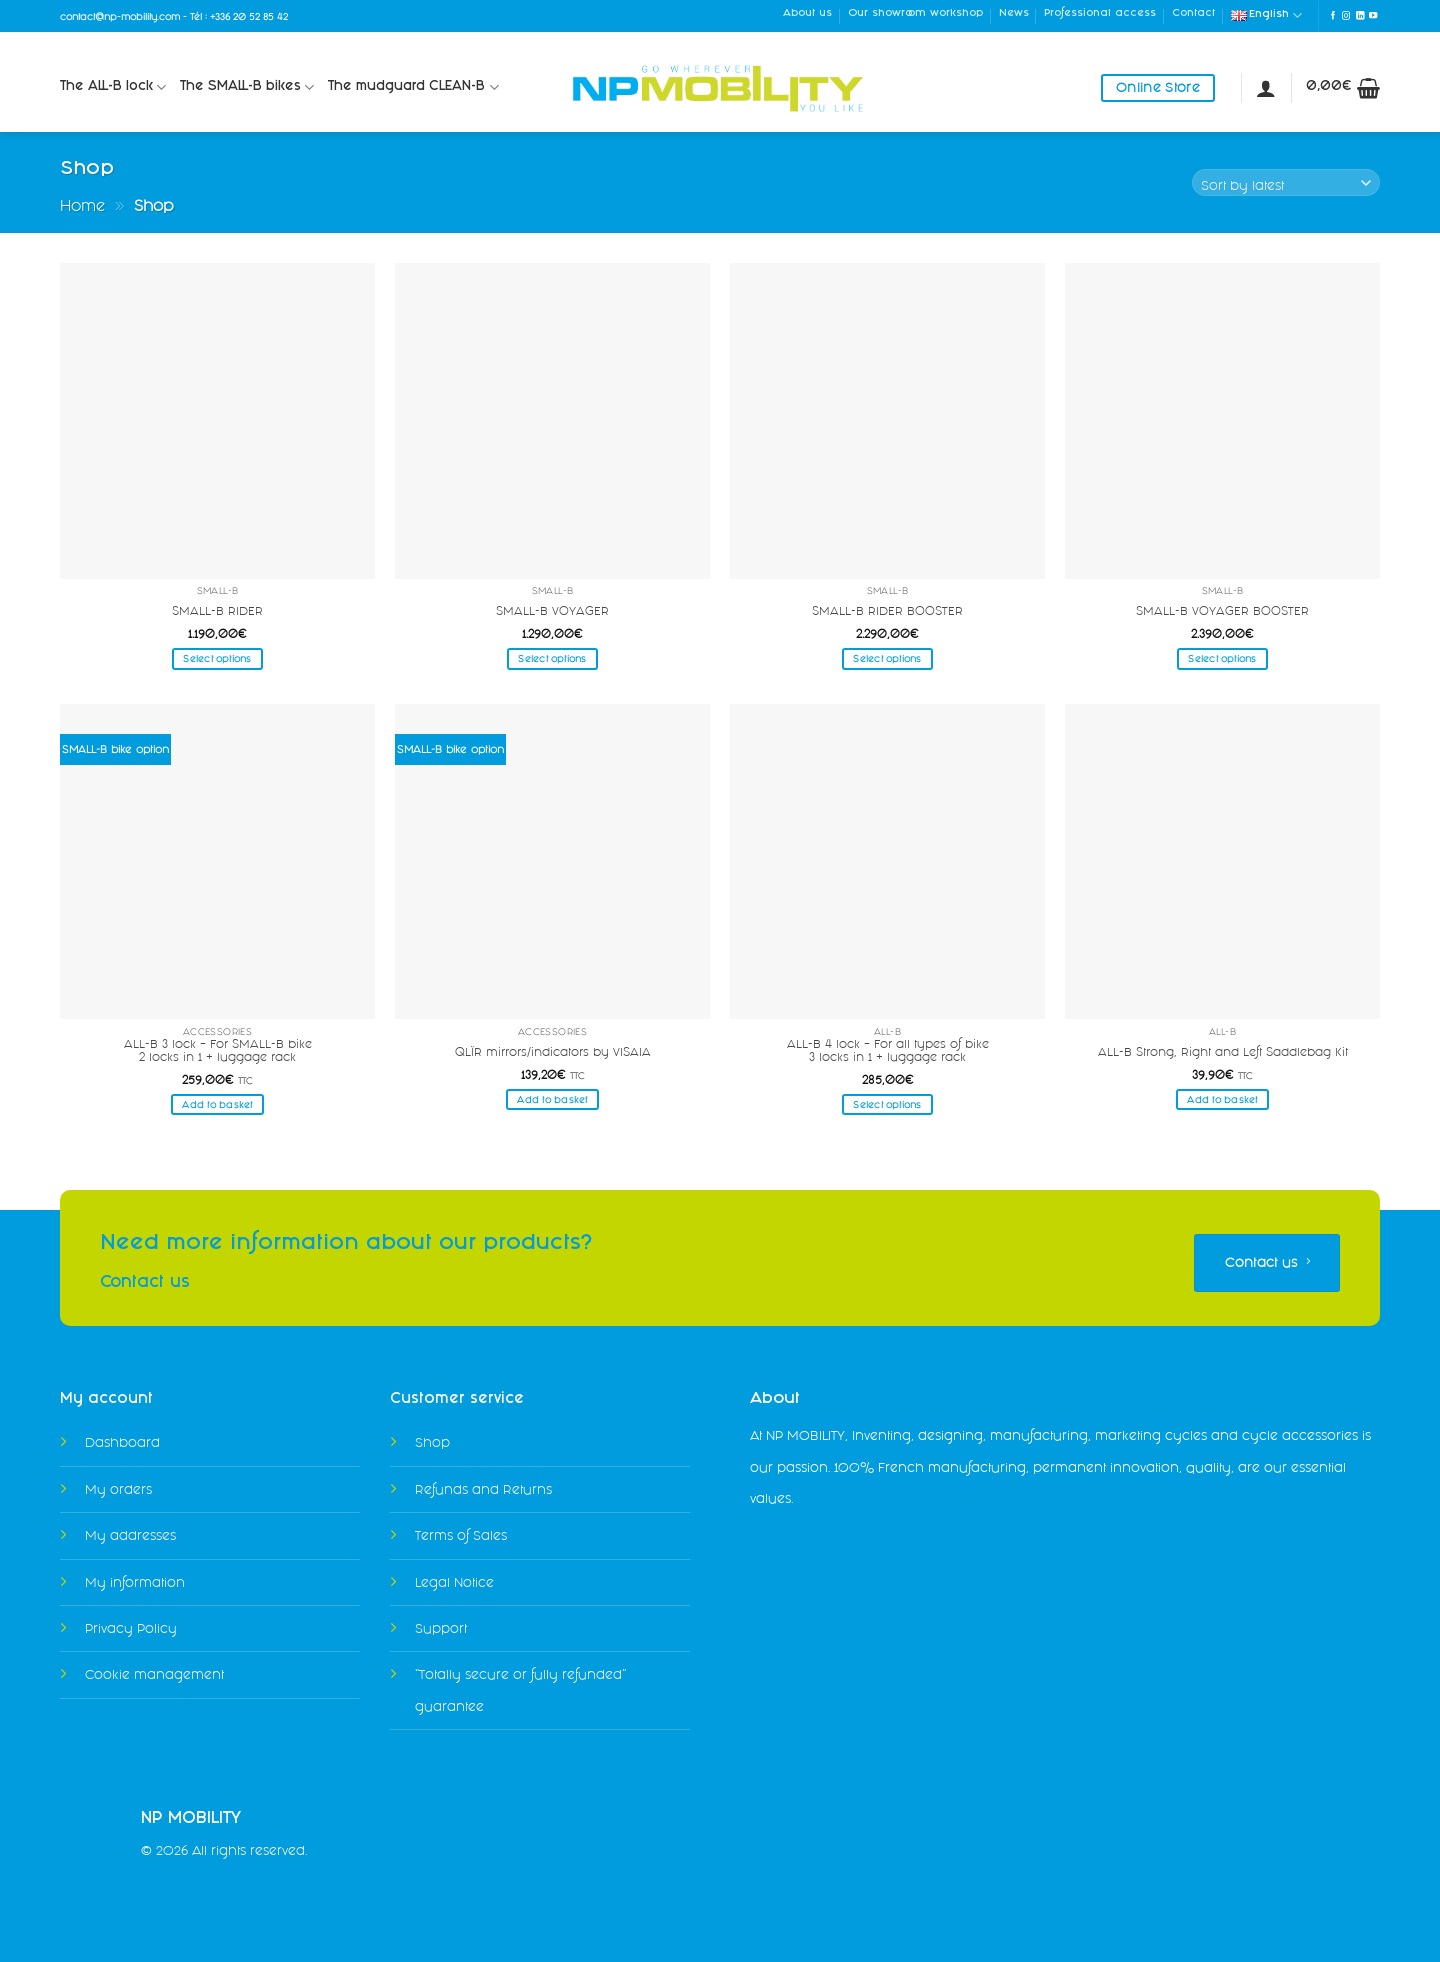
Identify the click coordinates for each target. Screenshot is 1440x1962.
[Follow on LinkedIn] (1360, 16)
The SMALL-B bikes (247, 87)
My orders (118, 1489)
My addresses (130, 1535)
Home (82, 205)
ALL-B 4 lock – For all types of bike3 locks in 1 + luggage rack (888, 1051)
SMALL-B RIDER (217, 611)
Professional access (1100, 14)
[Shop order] (1286, 182)
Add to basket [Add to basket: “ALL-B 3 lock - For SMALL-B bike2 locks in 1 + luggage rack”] (217, 1104)
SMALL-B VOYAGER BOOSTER (1222, 611)
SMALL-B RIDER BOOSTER (887, 611)
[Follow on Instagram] (1346, 16)
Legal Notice (454, 1582)
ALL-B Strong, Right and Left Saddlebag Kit (1223, 1052)
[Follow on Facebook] (1333, 16)
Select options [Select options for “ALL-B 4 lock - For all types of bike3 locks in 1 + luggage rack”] (887, 1104)
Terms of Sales (461, 1535)
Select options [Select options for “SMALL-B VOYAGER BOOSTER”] (1222, 658)
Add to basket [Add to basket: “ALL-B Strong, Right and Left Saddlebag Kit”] (1222, 1099)
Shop (432, 1442)
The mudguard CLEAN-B (413, 87)
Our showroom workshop (915, 14)
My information (135, 1582)
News (1014, 14)
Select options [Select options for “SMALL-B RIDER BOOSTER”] (887, 658)
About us (807, 14)
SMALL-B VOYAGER (552, 611)
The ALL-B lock (113, 87)
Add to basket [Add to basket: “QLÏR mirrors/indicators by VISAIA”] (552, 1099)
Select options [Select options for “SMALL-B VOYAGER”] (552, 658)
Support (441, 1628)
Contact (1193, 14)
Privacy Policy (131, 1628)
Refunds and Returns (483, 1489)
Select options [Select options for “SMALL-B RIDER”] (217, 658)
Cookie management (154, 1674)
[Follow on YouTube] (1373, 16)
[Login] (1266, 88)
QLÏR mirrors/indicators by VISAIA (553, 1052)
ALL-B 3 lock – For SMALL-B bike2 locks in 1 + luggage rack (218, 1051)
